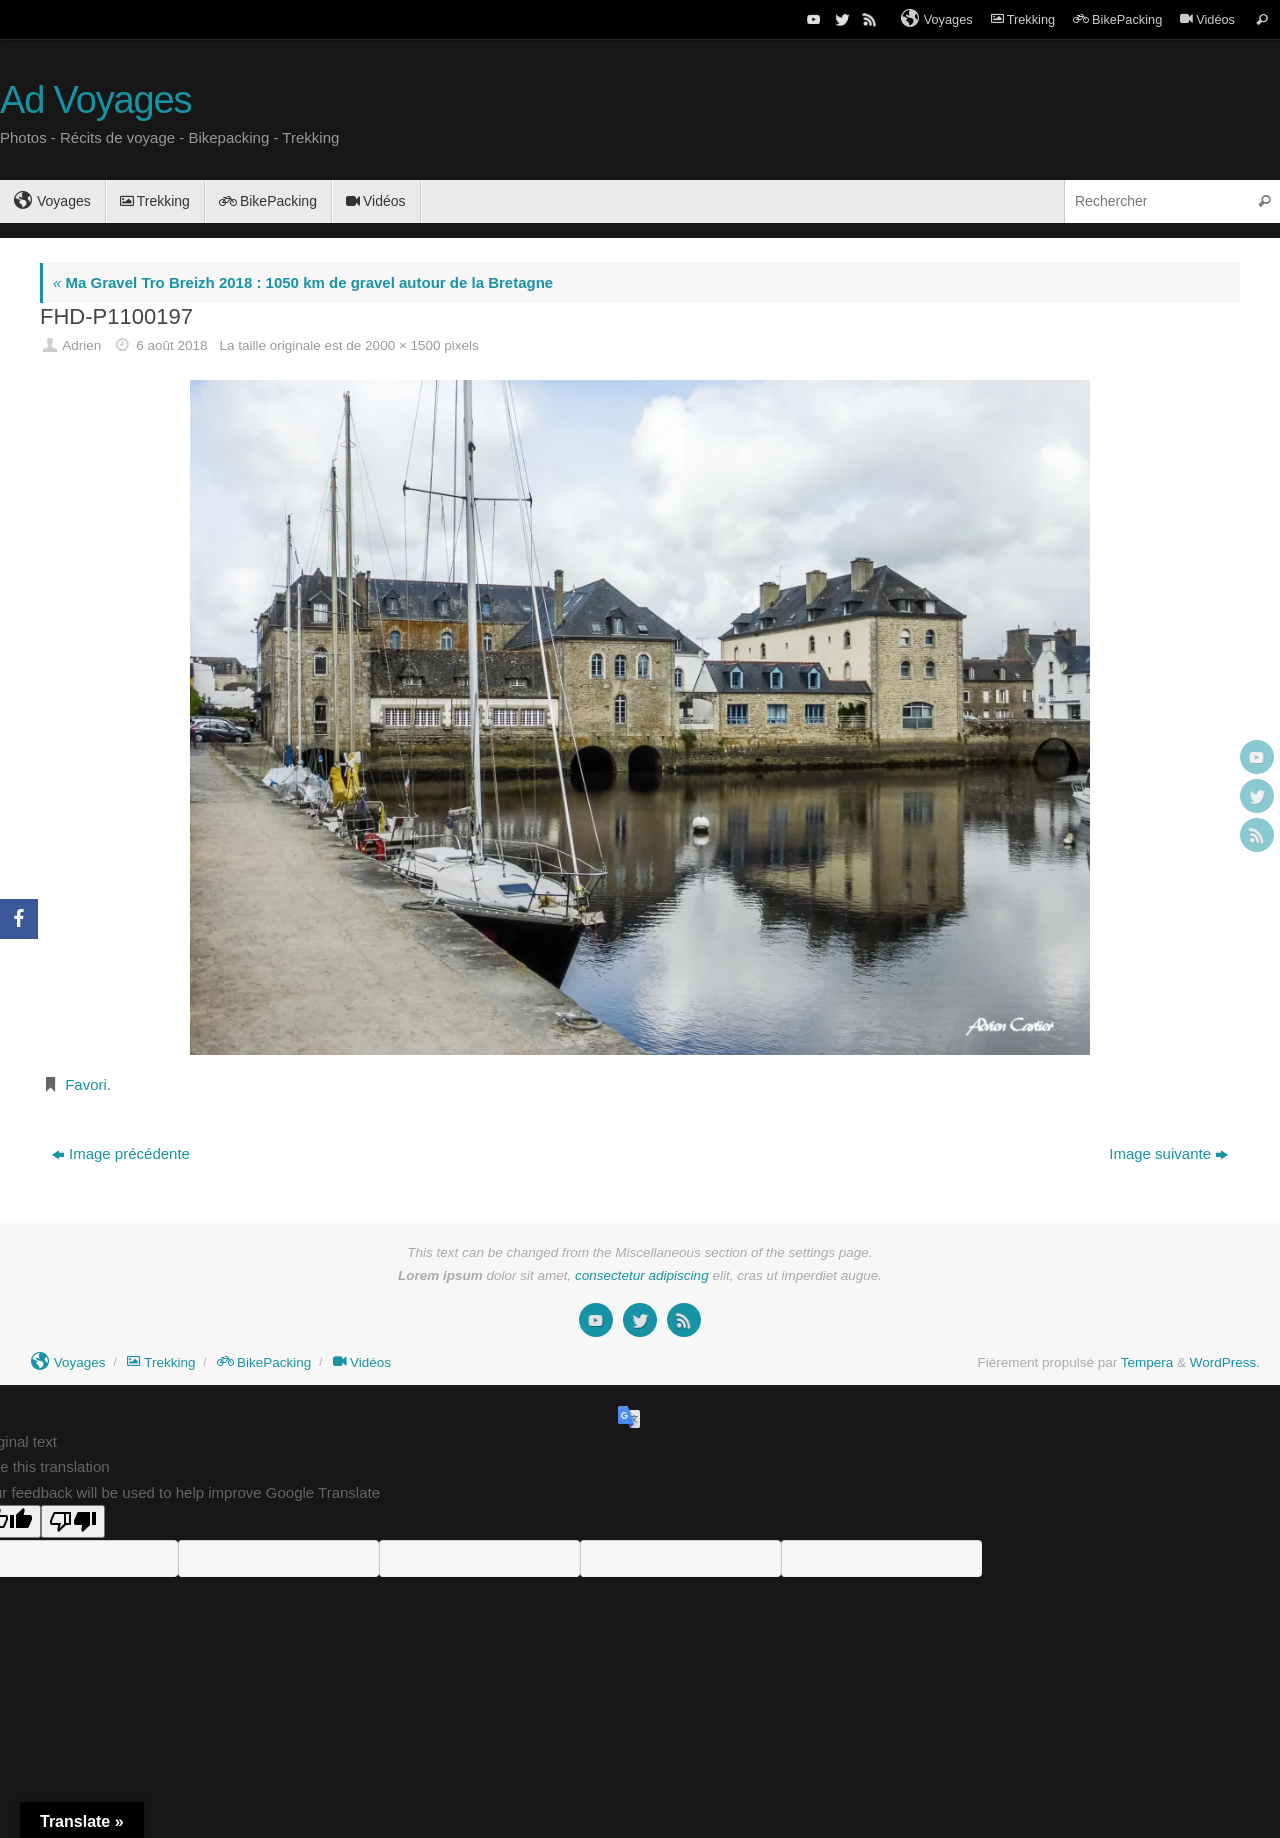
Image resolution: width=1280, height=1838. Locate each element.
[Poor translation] (73, 1521)
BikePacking (1117, 19)
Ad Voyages (95, 100)
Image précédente (121, 1153)
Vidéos (1207, 19)
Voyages (937, 19)
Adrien (81, 345)
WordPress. (1225, 1362)
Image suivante (1168, 1153)
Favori (86, 1084)
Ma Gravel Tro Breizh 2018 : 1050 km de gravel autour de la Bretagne (303, 282)
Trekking (1023, 19)
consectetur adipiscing (642, 1275)
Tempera (1147, 1362)
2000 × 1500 (402, 345)
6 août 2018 (171, 345)
